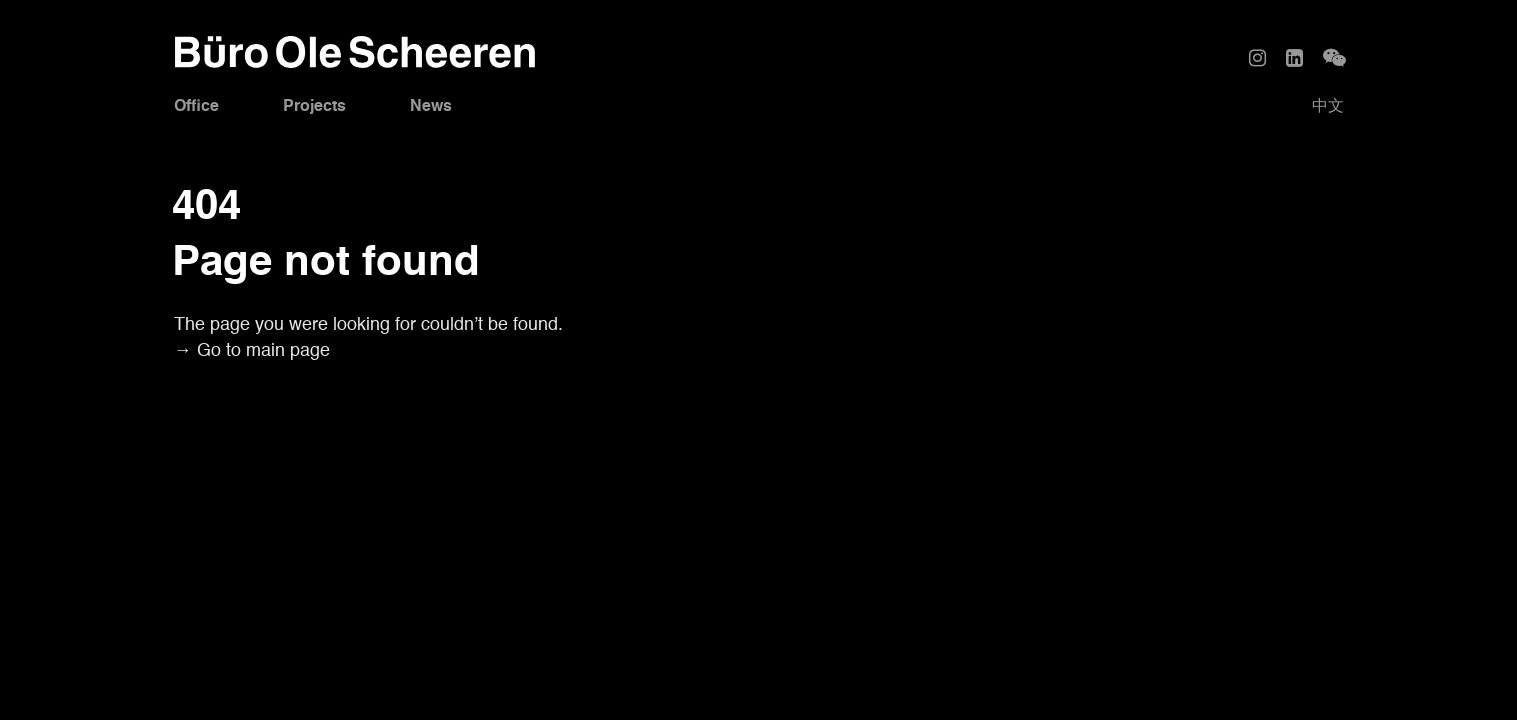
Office (196, 107)
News (431, 107)
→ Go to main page (252, 351)
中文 (1328, 107)
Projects (314, 107)
